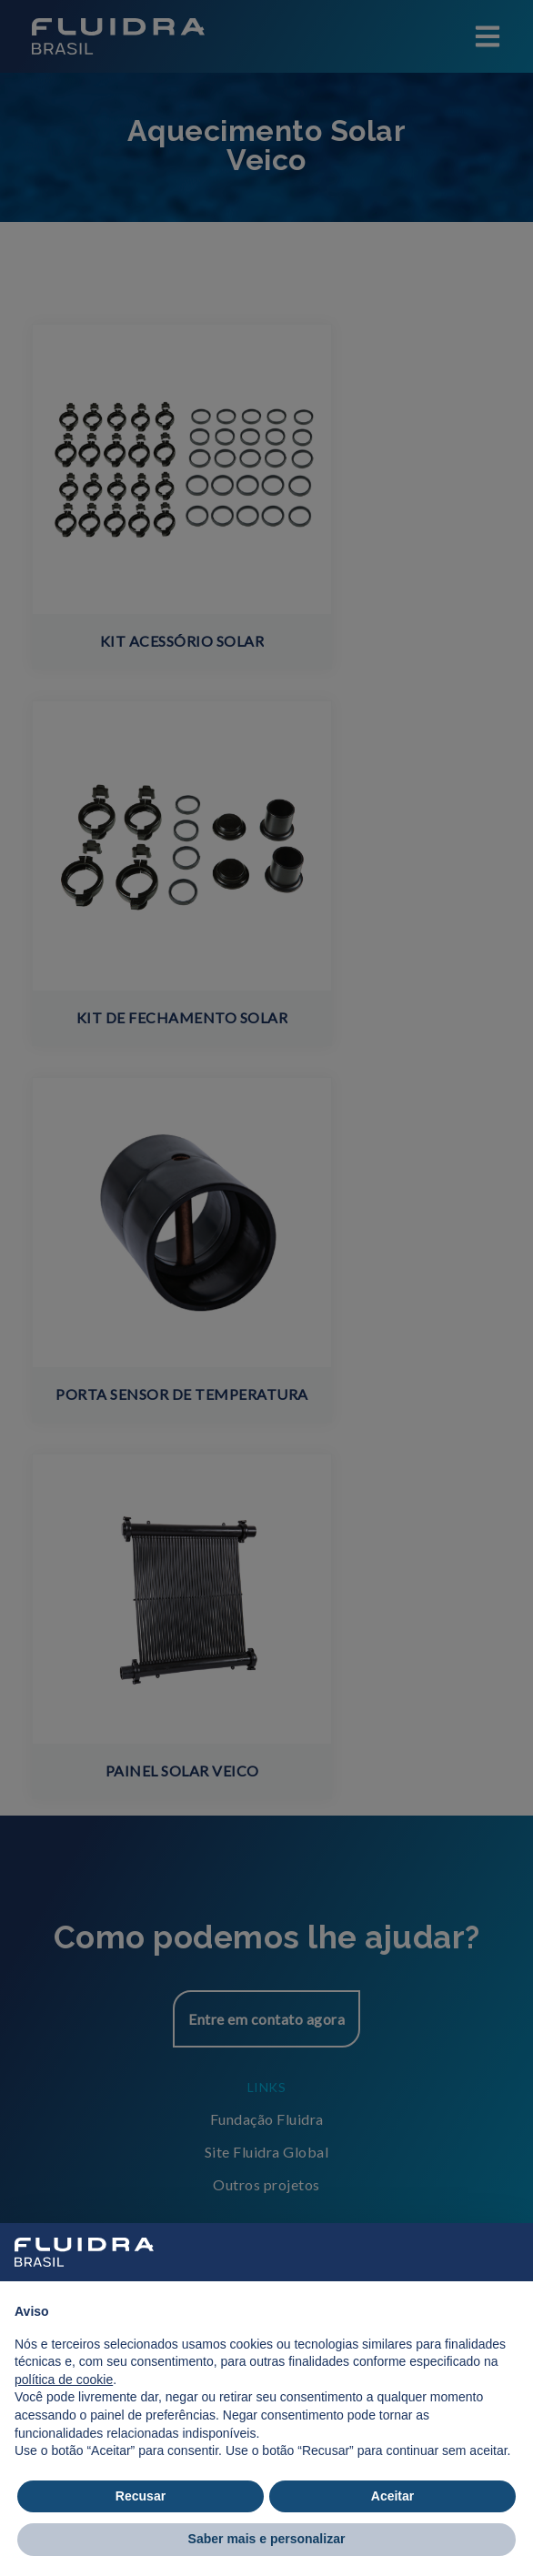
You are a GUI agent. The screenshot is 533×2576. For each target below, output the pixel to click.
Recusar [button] (141, 2496)
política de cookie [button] (64, 2379)
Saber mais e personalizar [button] (267, 2538)
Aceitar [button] (392, 2496)
